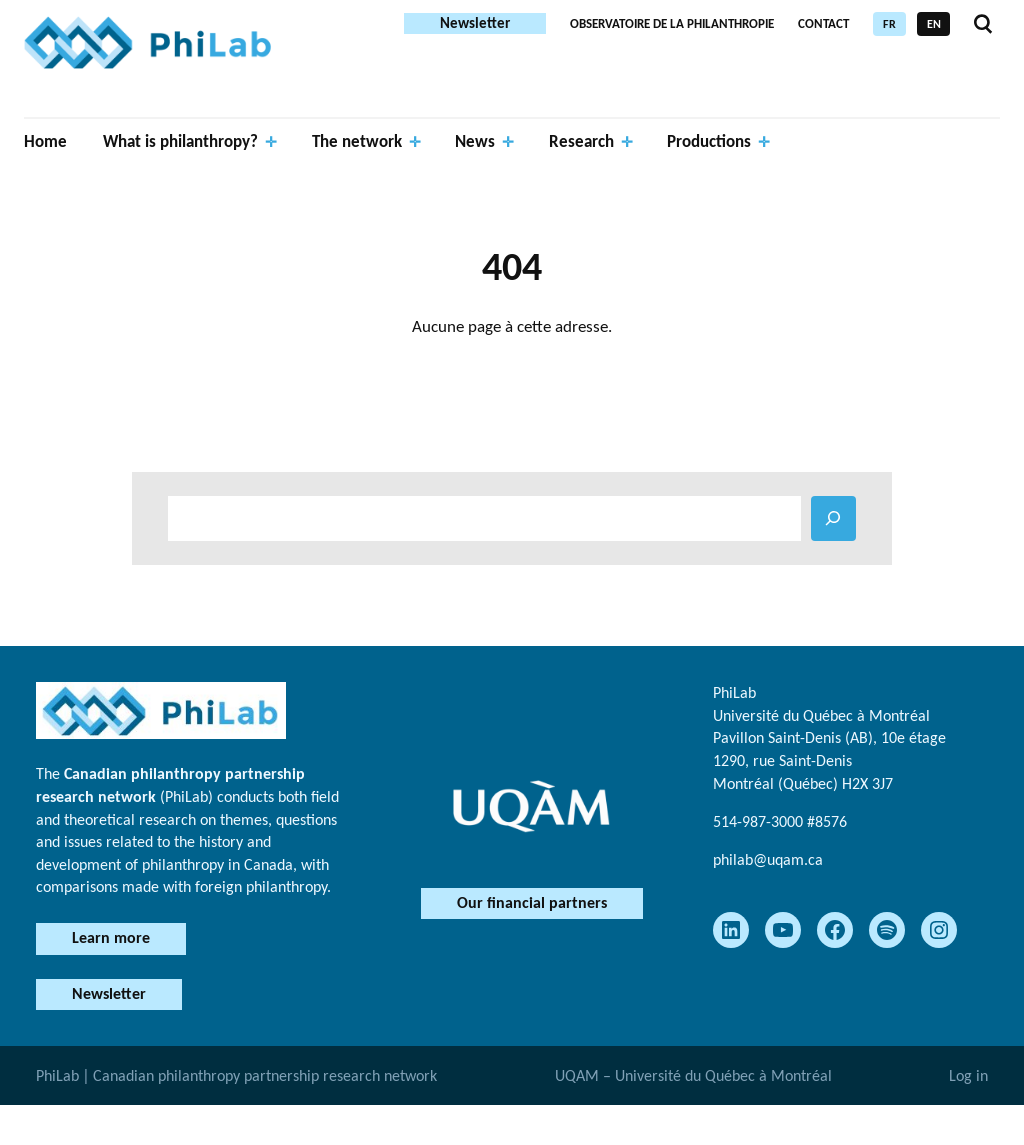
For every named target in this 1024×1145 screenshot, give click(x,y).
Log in (968, 1075)
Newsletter (475, 23)
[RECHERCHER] (833, 518)
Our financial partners (532, 902)
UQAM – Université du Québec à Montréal (693, 1075)
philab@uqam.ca (768, 859)
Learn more (111, 937)
